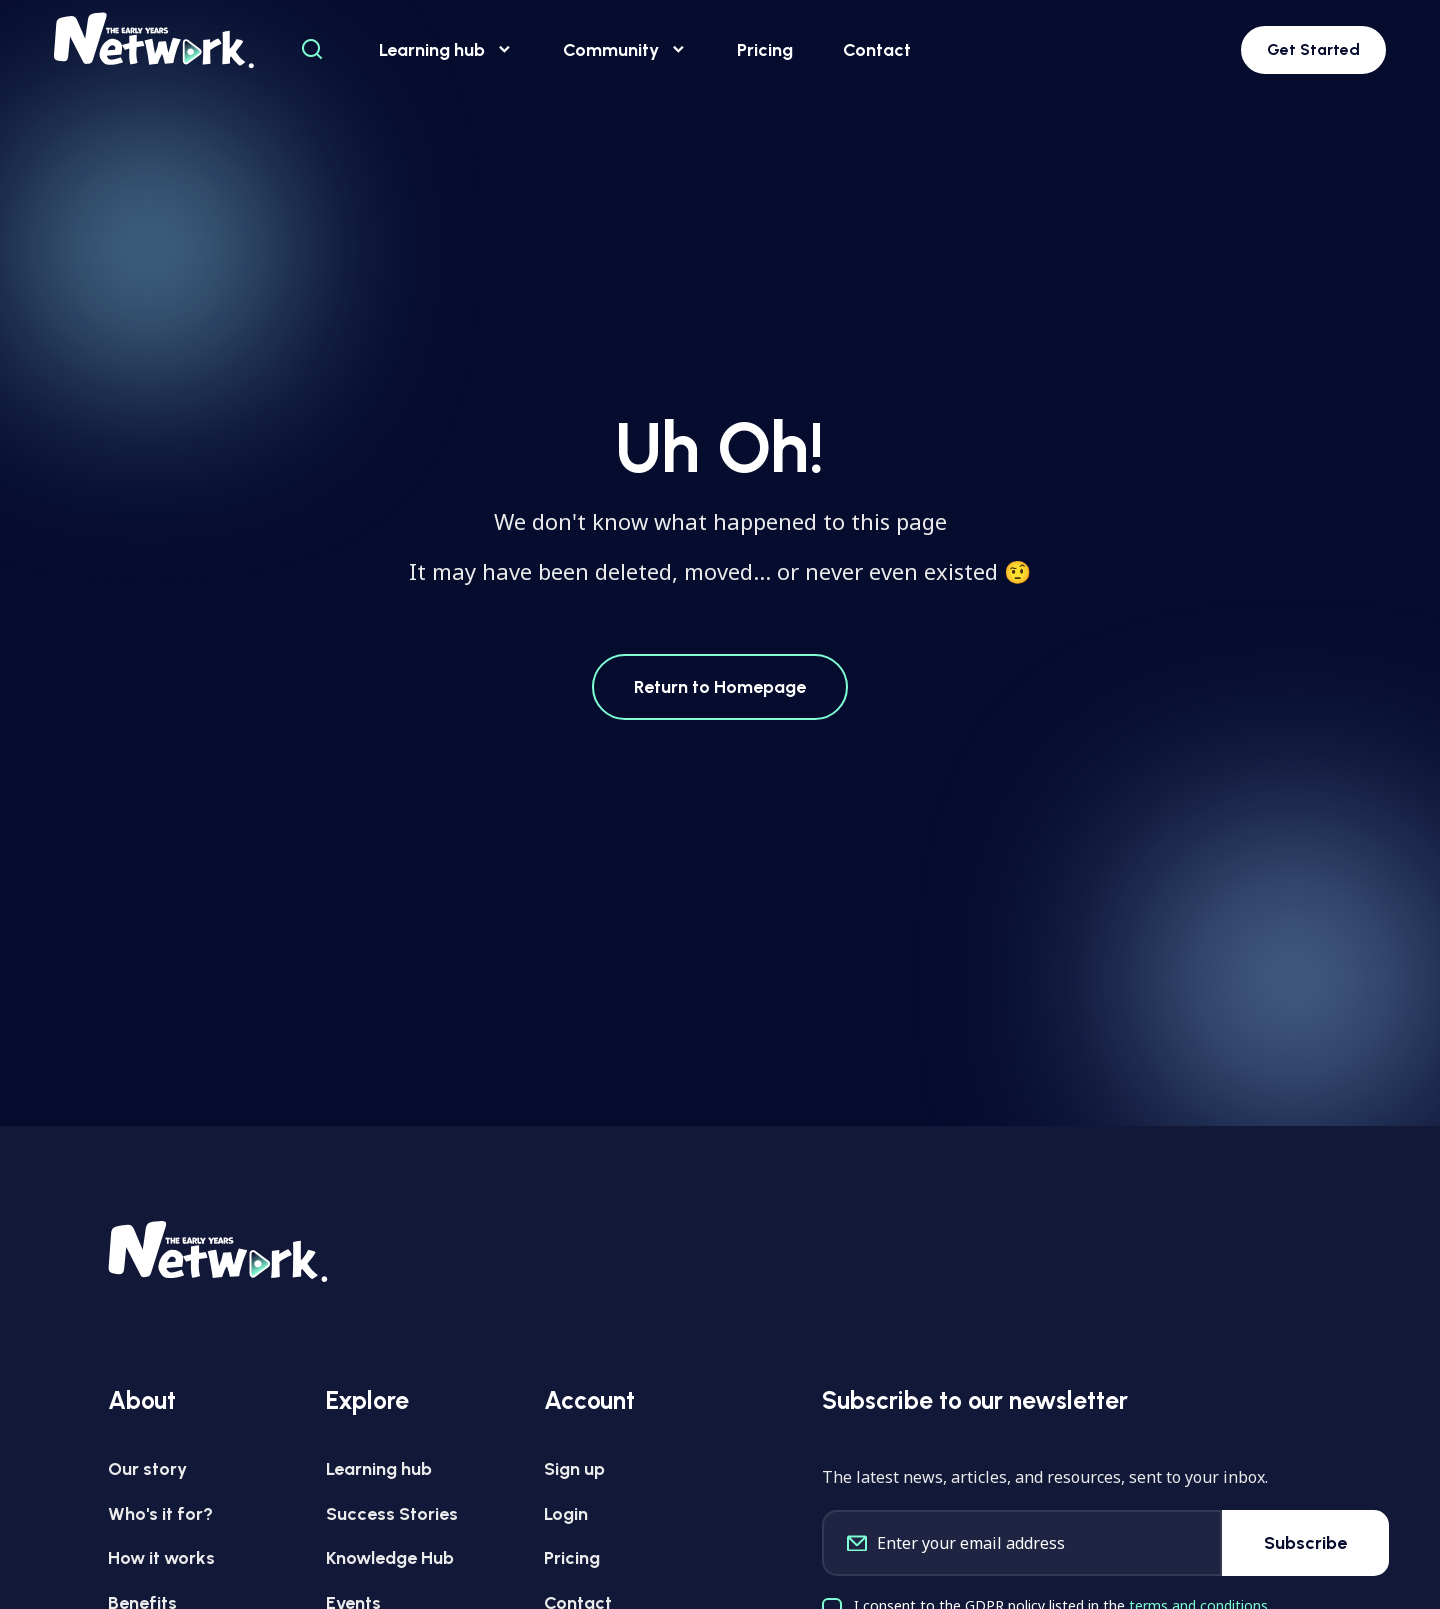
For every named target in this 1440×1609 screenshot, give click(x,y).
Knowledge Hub (390, 1558)
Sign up (574, 1469)
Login (566, 1514)
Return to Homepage (720, 687)
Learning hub (446, 50)
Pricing (765, 50)
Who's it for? (160, 1514)
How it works (161, 1558)
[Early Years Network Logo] (154, 40)
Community (625, 50)
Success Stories (392, 1514)
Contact (877, 50)
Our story (147, 1469)
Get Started (1313, 49)
